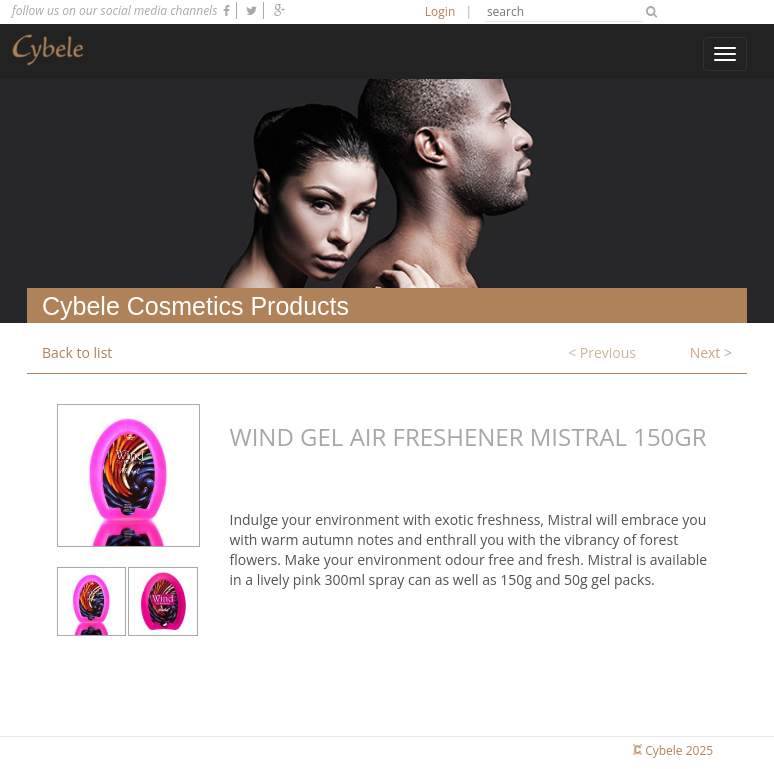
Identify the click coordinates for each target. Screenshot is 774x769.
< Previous (602, 352)
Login (440, 11)
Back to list (77, 352)
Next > (711, 352)
